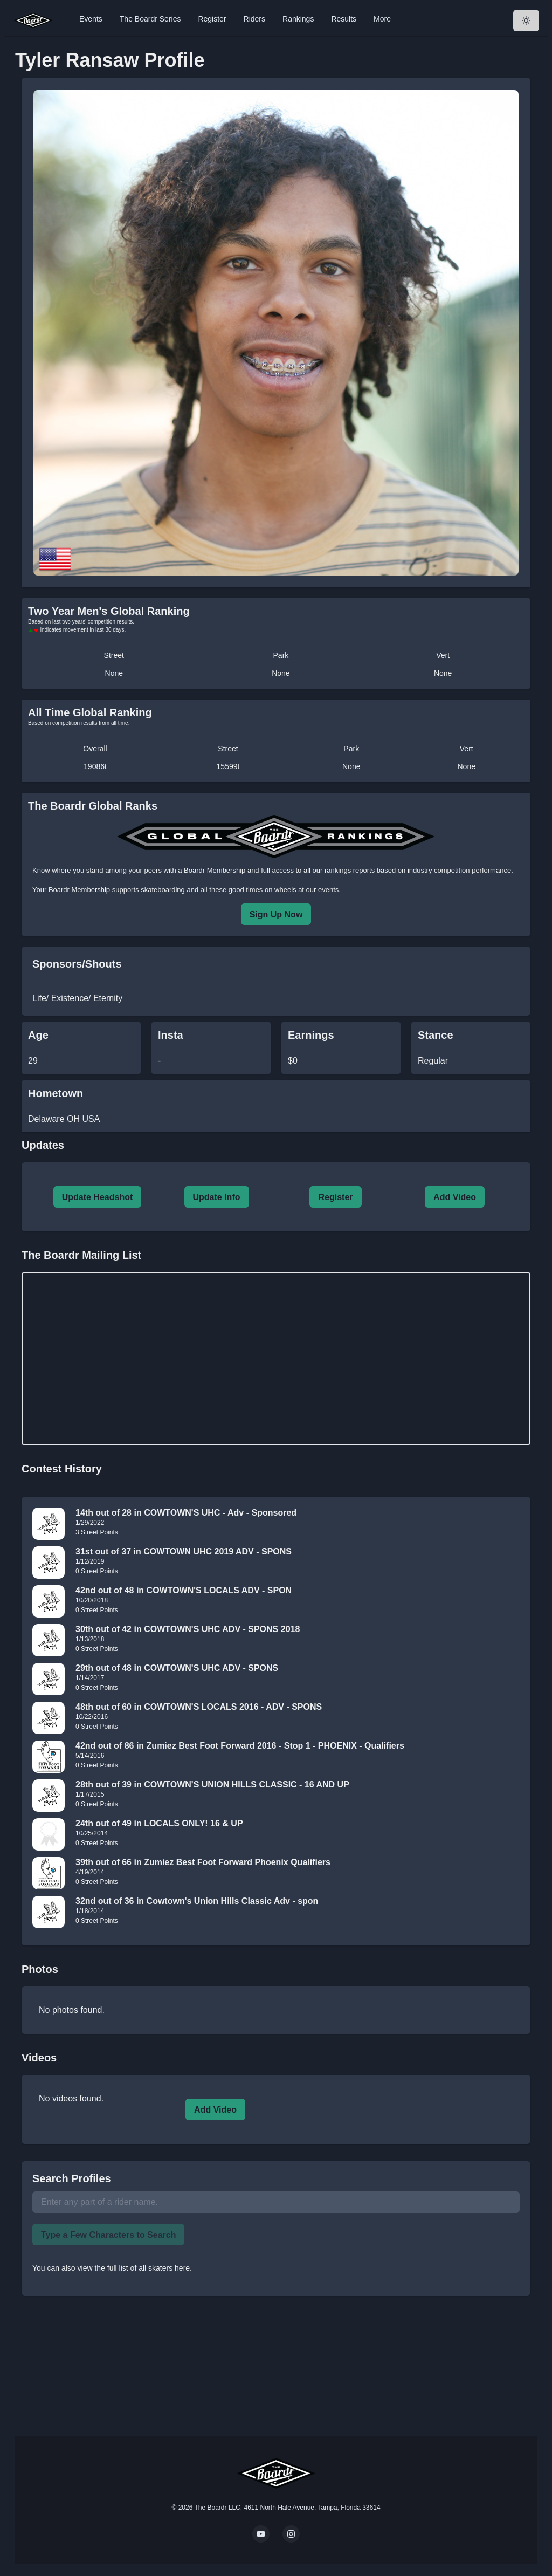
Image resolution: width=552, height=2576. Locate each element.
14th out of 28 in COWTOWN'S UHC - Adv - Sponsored (185, 1512)
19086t (95, 766)
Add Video (454, 1197)
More (382, 19)
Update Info (216, 1197)
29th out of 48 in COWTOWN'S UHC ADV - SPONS (176, 1668)
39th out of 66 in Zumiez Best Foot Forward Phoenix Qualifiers (202, 1862)
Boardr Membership (79, 890)
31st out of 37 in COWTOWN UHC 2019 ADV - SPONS (183, 1551)
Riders (254, 19)
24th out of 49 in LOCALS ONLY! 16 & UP (159, 1823)
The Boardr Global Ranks (92, 806)
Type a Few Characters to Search (108, 2234)
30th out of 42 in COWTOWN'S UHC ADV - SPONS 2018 (187, 1629)
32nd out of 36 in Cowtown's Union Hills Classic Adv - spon (196, 1901)
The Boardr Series (150, 19)
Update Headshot (97, 1197)
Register (212, 19)
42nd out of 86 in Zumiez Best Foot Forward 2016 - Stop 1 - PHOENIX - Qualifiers (239, 1745)
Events (90, 19)
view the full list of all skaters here (134, 2268)
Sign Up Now (276, 914)
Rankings (298, 19)
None (114, 673)
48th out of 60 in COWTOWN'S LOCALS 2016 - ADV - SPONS (198, 1706)
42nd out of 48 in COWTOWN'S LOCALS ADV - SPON (183, 1590)
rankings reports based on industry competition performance (418, 870)
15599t (228, 766)
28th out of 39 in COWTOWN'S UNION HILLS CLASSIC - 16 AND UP (212, 1784)
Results (343, 19)
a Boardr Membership (211, 870)
